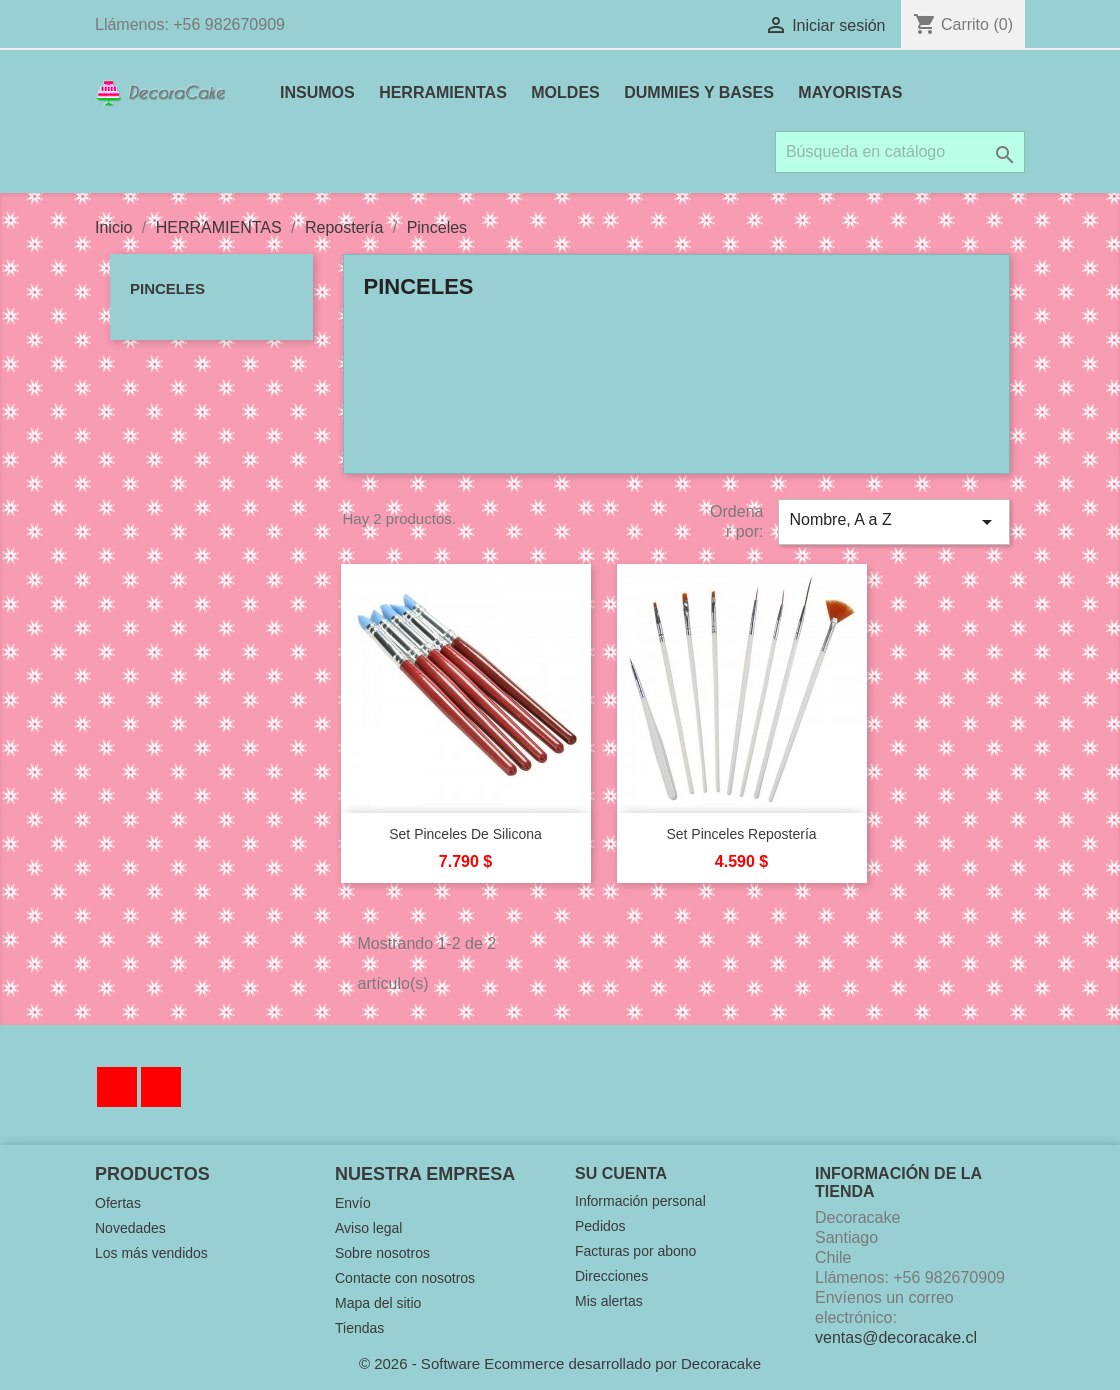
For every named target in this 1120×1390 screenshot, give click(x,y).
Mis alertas (609, 1301)
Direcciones (611, 1276)
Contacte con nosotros (405, 1278)
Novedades (130, 1228)
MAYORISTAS (850, 92)
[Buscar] (900, 152)
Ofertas (118, 1203)
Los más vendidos (151, 1253)
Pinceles (167, 288)
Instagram (161, 1087)
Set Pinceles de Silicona (465, 834)
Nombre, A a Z (894, 522)
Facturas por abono (635, 1251)
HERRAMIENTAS (443, 92)
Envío (353, 1203)
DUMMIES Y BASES (699, 92)
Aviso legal (368, 1228)
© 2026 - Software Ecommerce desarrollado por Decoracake (560, 1363)
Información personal (640, 1201)
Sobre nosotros (382, 1253)
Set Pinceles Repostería (741, 834)
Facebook (117, 1087)
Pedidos (600, 1226)
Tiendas (359, 1328)
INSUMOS (317, 92)
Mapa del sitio (378, 1303)
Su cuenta (621, 1173)
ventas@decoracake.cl (896, 1337)
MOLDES (565, 92)
